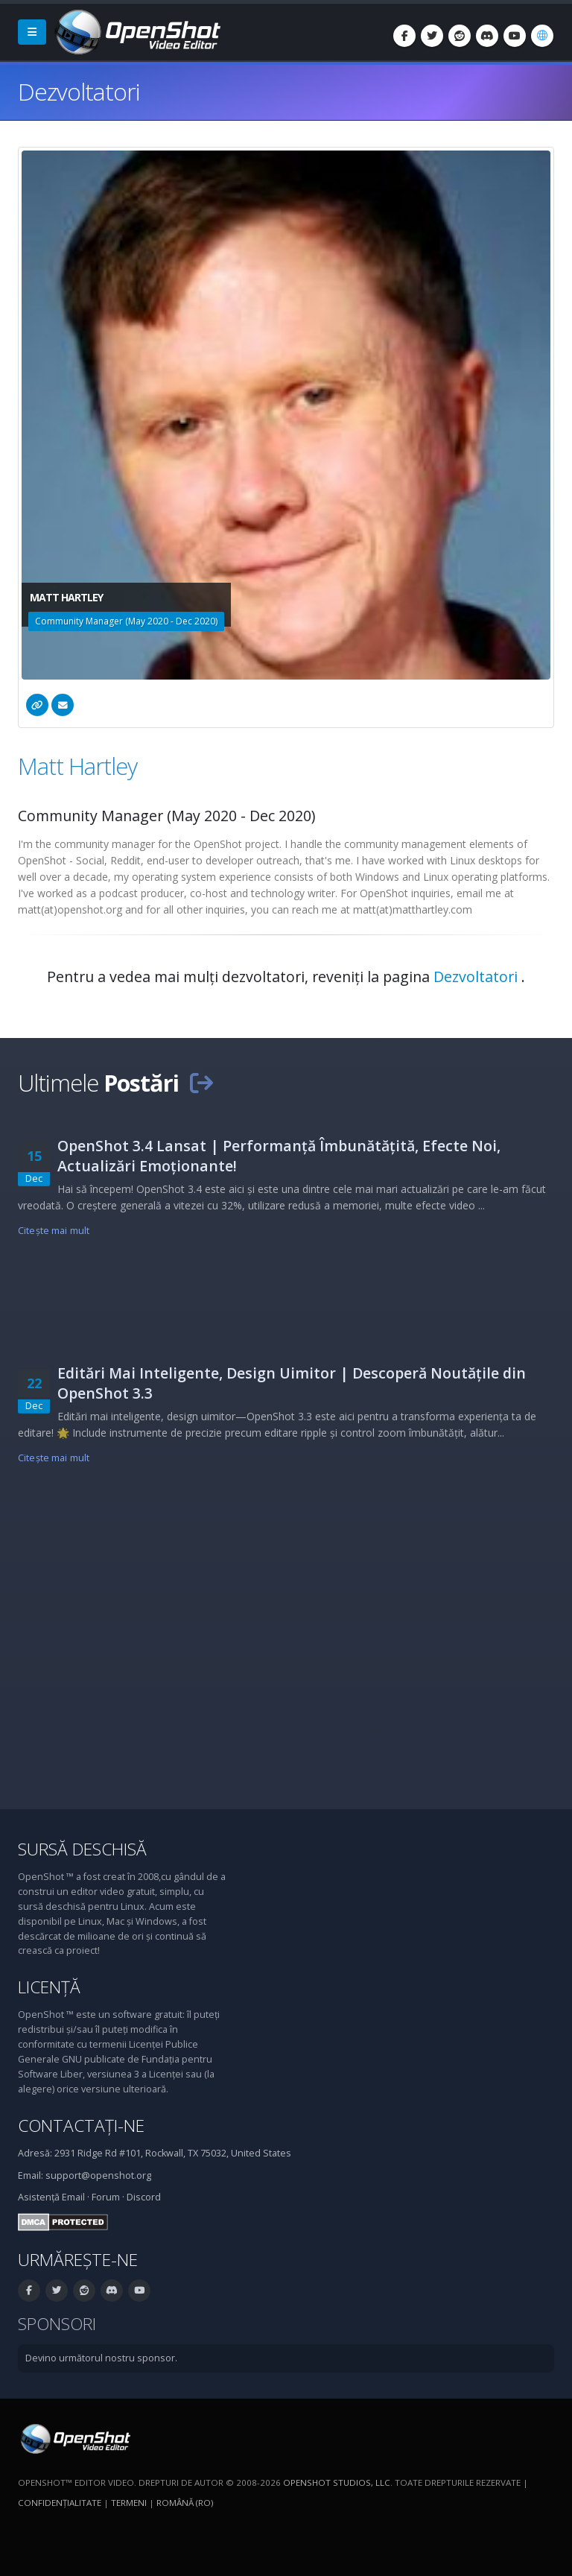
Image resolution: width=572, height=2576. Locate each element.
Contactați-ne (81, 2125)
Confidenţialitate (59, 2502)
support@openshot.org (98, 2175)
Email (73, 2197)
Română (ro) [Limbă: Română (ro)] (184, 2502)
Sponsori (57, 2323)
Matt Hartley (77, 766)
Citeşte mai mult (53, 1230)
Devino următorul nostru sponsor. (101, 2358)
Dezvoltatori (477, 976)
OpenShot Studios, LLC (336, 2482)
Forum (106, 2197)
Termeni (129, 2502)
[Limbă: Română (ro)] (542, 36)
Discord (144, 2197)
